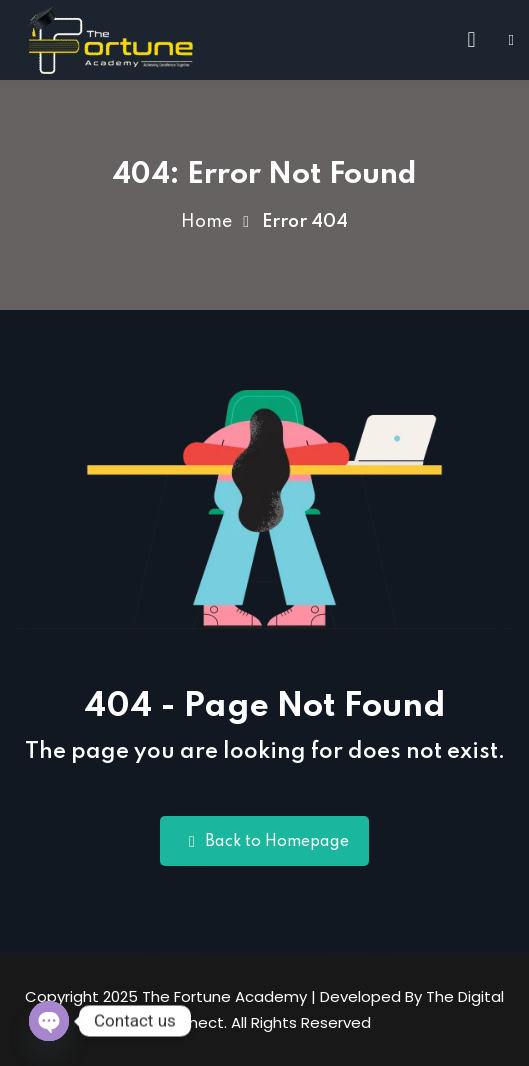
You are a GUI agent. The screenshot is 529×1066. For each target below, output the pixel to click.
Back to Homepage (264, 841)
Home (206, 222)
